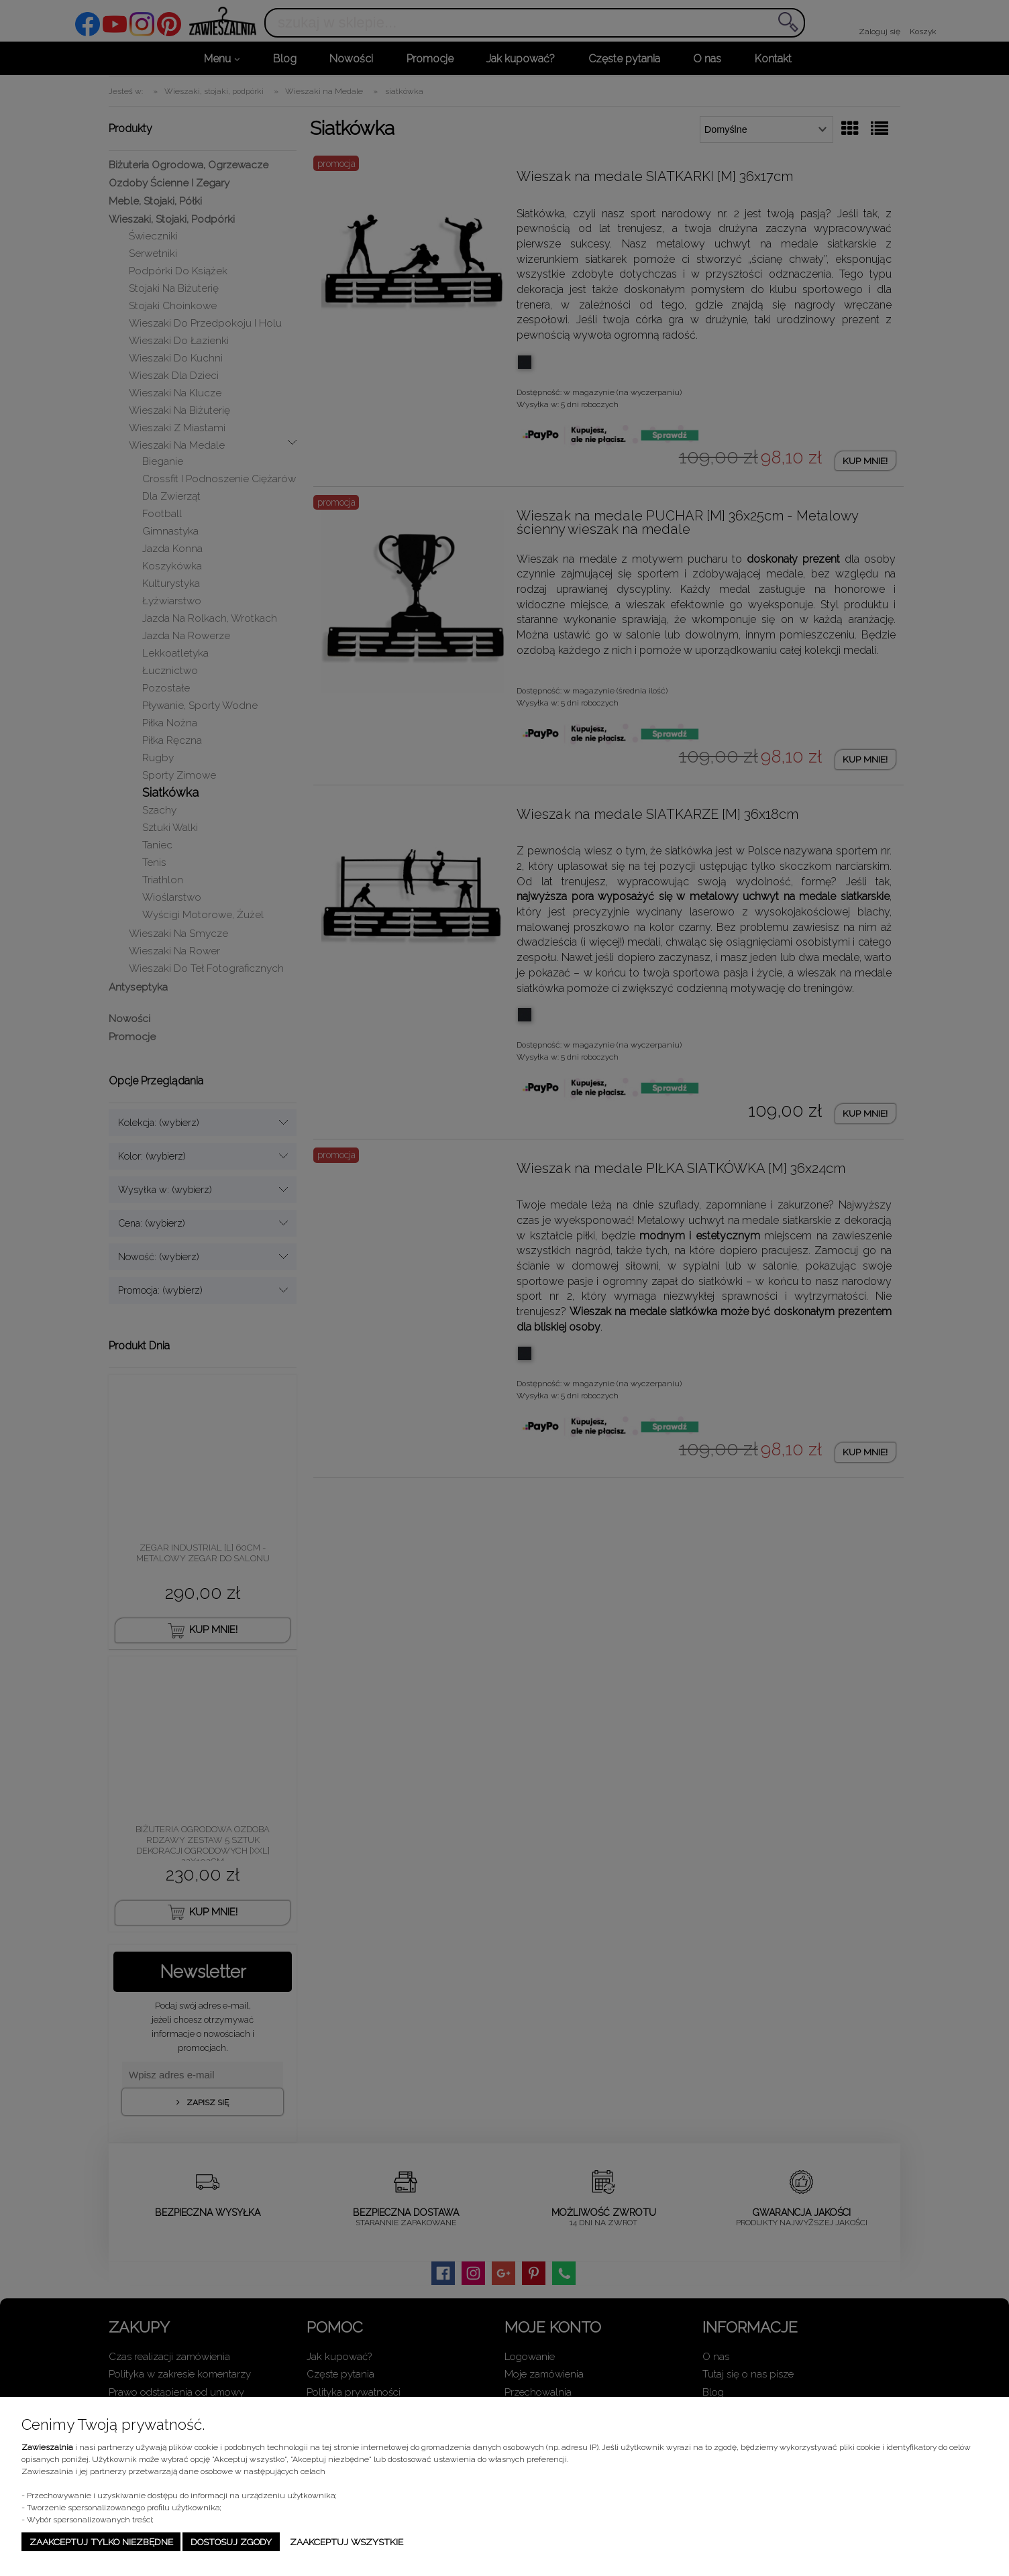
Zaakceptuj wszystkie (346, 2541)
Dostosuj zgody (231, 2541)
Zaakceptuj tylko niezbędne (101, 2541)
